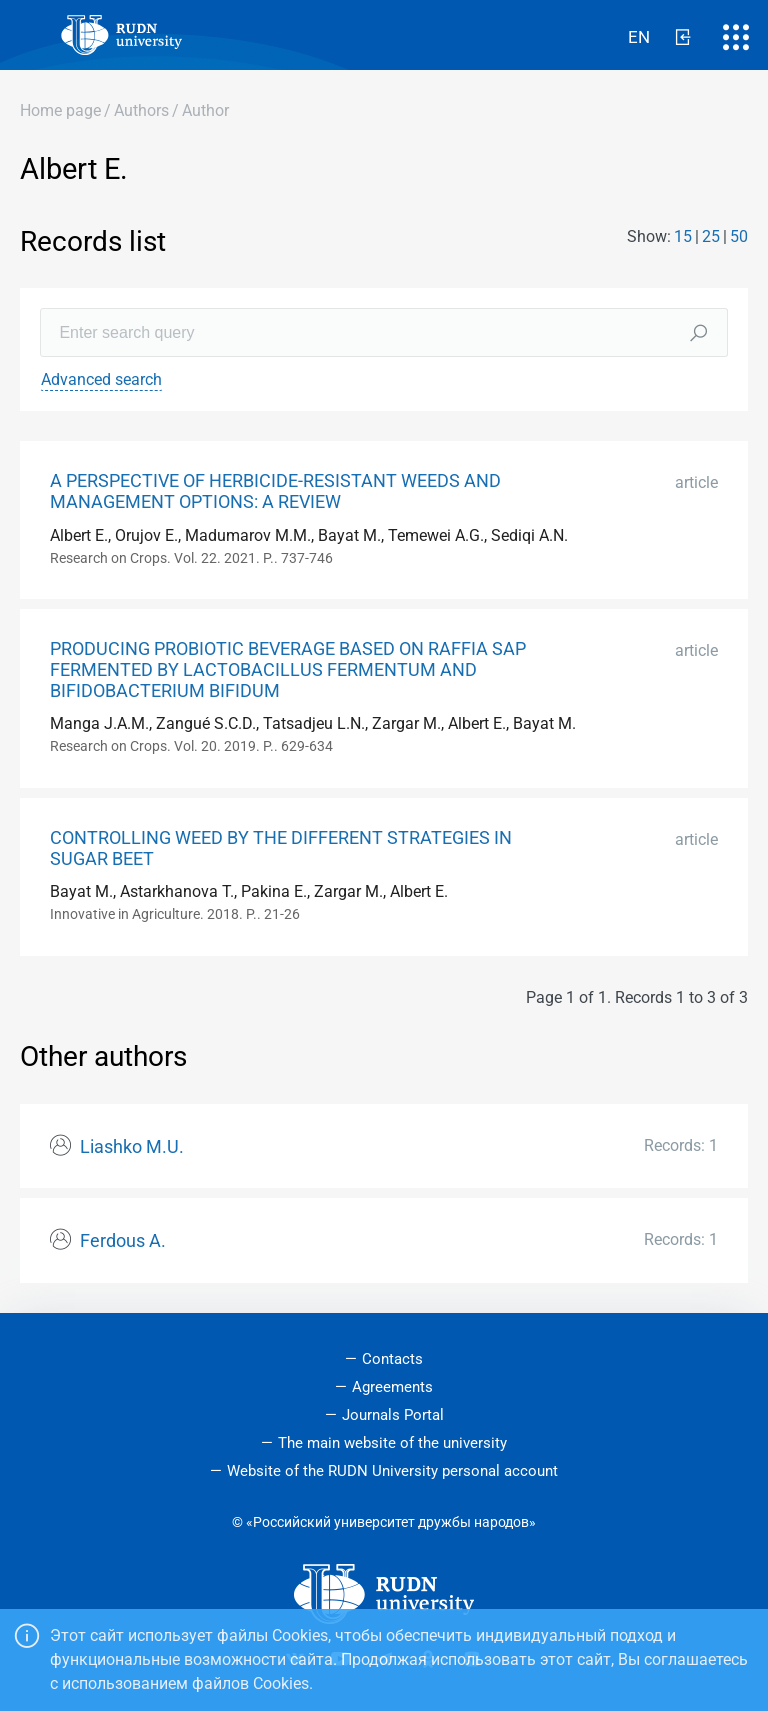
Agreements (392, 1387)
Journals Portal (393, 1415)
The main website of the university (392, 1443)
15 (683, 236)
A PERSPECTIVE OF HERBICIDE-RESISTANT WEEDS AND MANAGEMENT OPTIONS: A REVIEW (275, 491)
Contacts (392, 1359)
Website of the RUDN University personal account (392, 1471)
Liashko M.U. (132, 1147)
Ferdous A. (123, 1241)
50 (739, 236)
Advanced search (101, 379)
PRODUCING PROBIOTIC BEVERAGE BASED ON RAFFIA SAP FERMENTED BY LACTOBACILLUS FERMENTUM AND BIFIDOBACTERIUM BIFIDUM (288, 670)
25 (711, 236)
